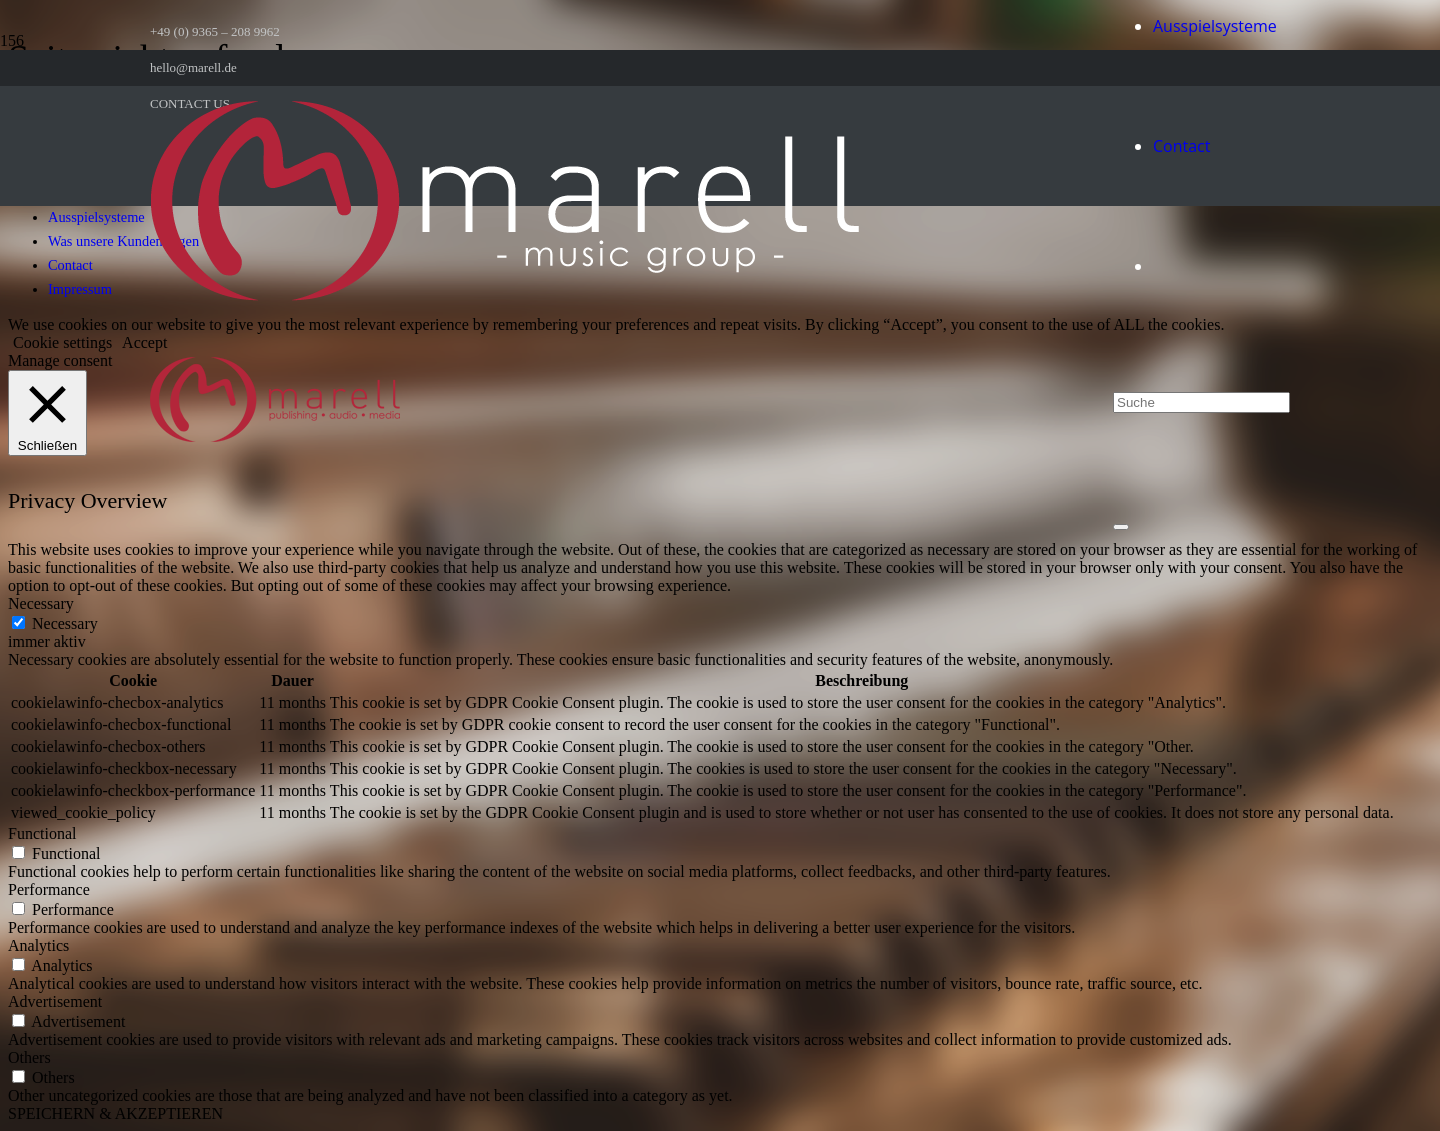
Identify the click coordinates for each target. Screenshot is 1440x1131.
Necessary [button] (41, 603)
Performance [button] (49, 889)
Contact (70, 265)
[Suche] (1201, 402)
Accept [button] (144, 342)
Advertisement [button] (55, 1001)
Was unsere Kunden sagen (123, 241)
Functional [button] (42, 833)
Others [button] (29, 1057)
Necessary (65, 623)
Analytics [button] (38, 945)
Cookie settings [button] (62, 342)
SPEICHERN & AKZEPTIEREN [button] (115, 1113)
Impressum (80, 289)
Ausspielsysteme (96, 217)
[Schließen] (1121, 527)
